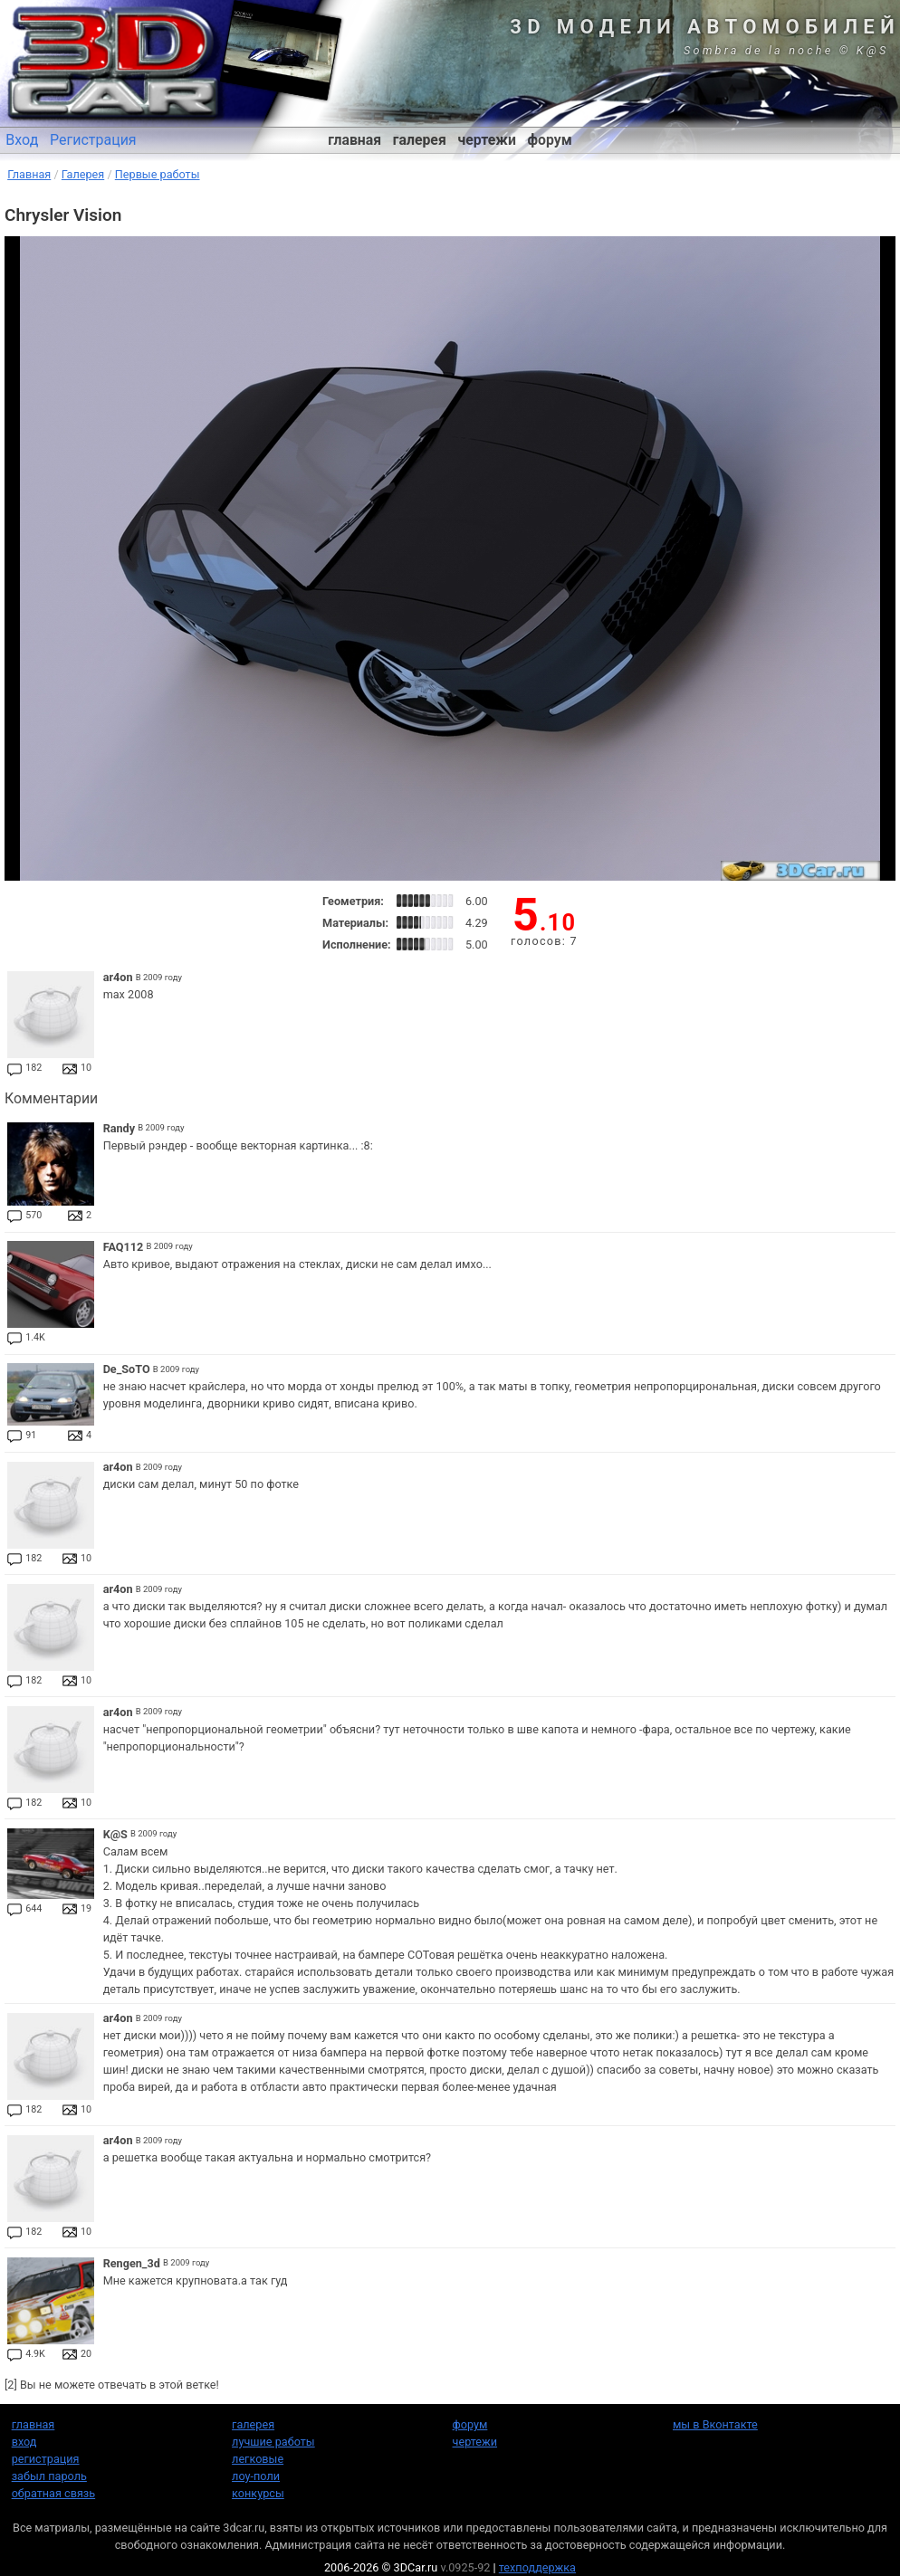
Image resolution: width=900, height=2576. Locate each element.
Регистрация (93, 139)
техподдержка (537, 2567)
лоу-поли (256, 2476)
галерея (419, 139)
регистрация (46, 2459)
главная (354, 139)
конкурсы (258, 2493)
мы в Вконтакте (715, 2424)
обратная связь (53, 2493)
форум (550, 139)
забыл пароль (49, 2476)
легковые (257, 2459)
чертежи (486, 139)
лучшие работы (273, 2441)
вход (24, 2441)
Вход (21, 139)
